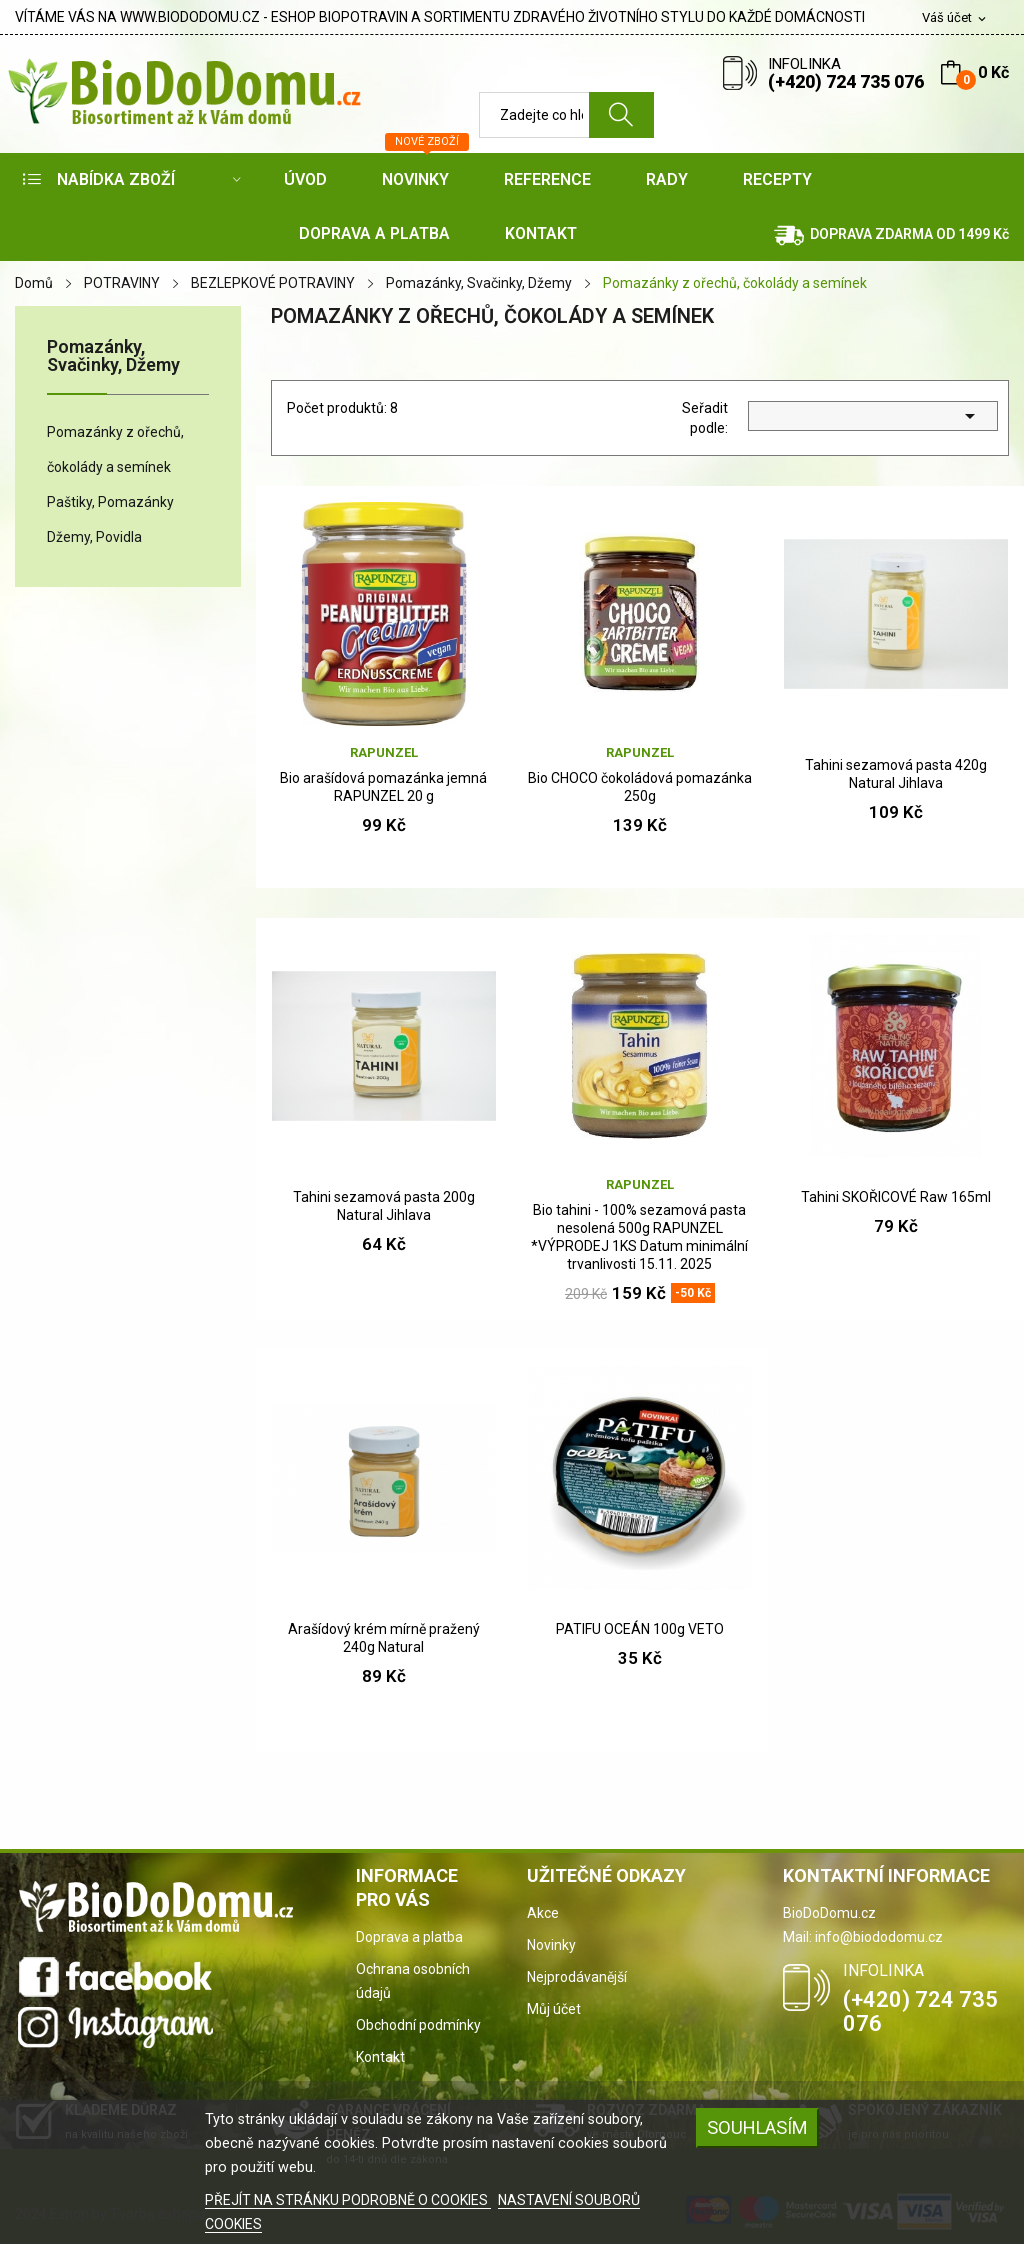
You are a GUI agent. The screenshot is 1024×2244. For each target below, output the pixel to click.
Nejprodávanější (577, 1977)
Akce (543, 1913)
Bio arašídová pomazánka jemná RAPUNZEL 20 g (383, 787)
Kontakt (380, 2057)
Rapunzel (384, 752)
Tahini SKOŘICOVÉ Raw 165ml (896, 1197)
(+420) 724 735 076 (846, 81)
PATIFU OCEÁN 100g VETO (640, 1629)
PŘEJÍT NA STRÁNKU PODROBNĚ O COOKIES (348, 2200)
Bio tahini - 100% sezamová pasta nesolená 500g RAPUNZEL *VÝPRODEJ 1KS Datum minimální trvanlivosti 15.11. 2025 (639, 1237)
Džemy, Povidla (94, 537)
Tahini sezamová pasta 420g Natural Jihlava (896, 774)
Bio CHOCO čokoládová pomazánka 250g (640, 787)
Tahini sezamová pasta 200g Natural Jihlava (384, 1206)
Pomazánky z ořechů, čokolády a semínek (115, 449)
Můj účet (554, 2009)
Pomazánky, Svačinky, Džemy (113, 356)
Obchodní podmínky (418, 2025)
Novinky (551, 1945)
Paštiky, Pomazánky (110, 502)
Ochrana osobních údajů (413, 1981)
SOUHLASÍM (757, 2127)
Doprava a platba (409, 1937)
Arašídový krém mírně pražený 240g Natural (384, 1638)
